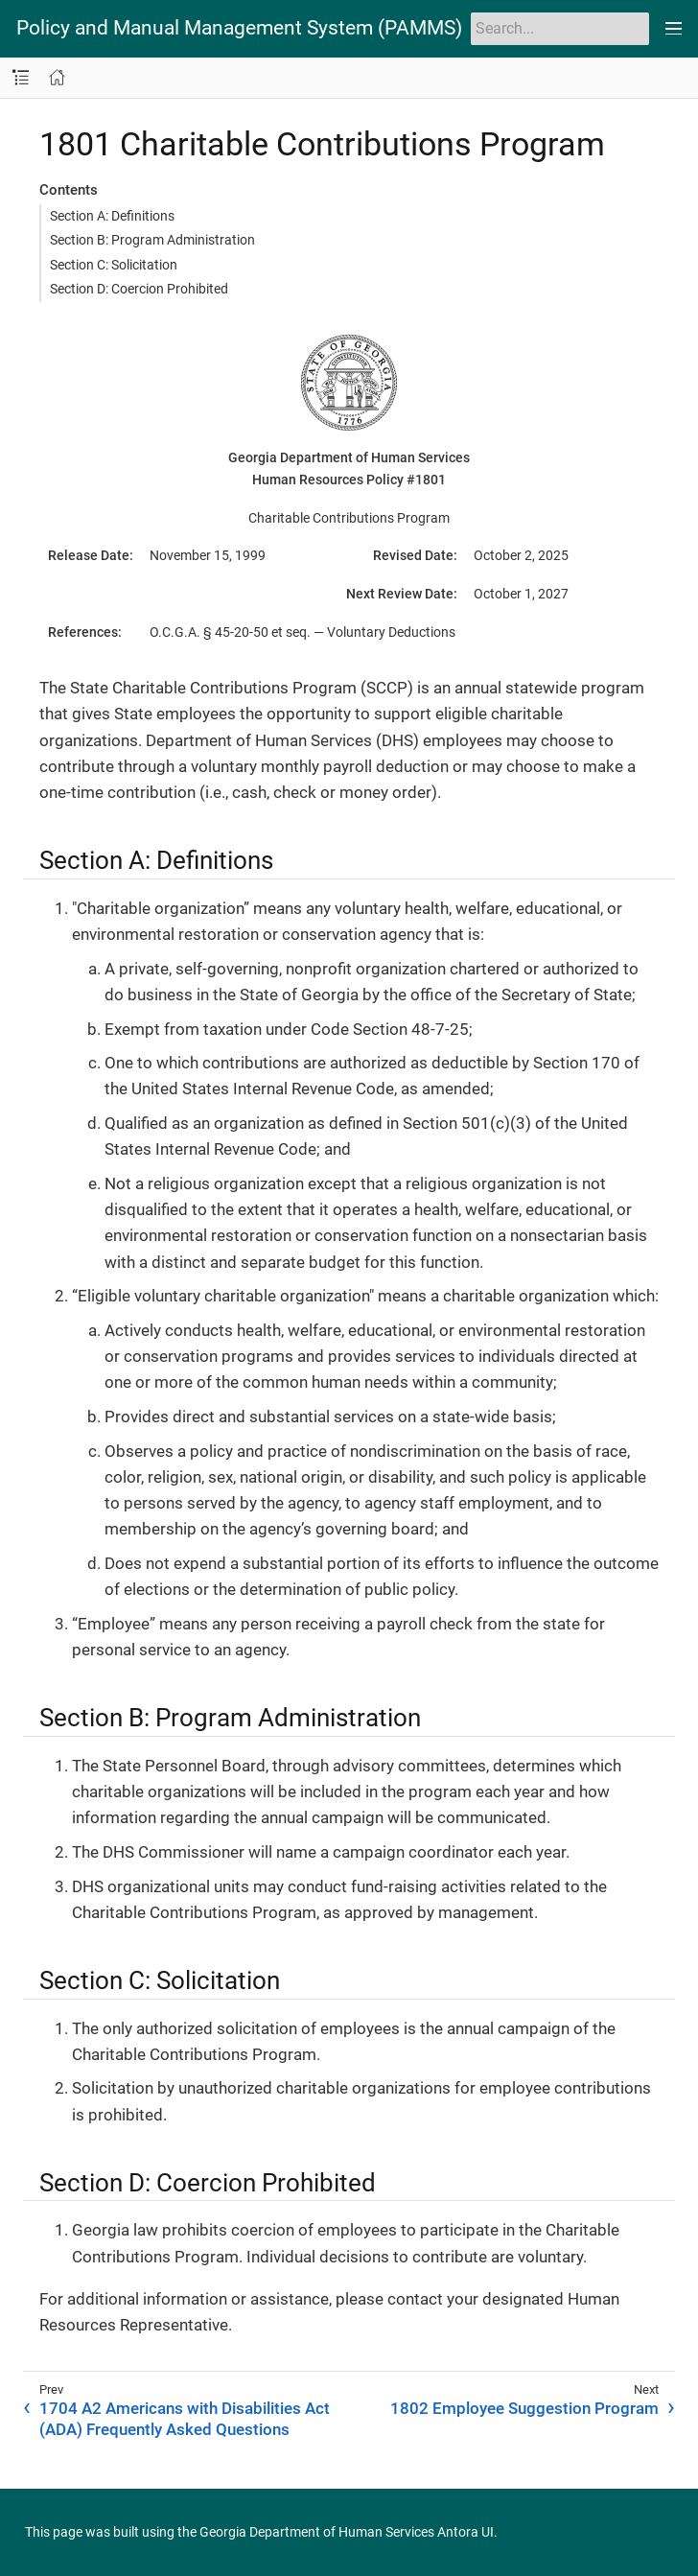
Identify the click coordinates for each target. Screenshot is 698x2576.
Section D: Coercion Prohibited (139, 288)
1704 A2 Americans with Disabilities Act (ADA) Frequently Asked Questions (184, 2419)
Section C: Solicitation (113, 264)
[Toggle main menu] (673, 29)
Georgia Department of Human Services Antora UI (346, 2532)
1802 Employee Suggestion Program (524, 2408)
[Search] (560, 28)
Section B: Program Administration (152, 239)
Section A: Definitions (112, 215)
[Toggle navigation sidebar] (20, 78)
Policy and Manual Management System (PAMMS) (239, 28)
